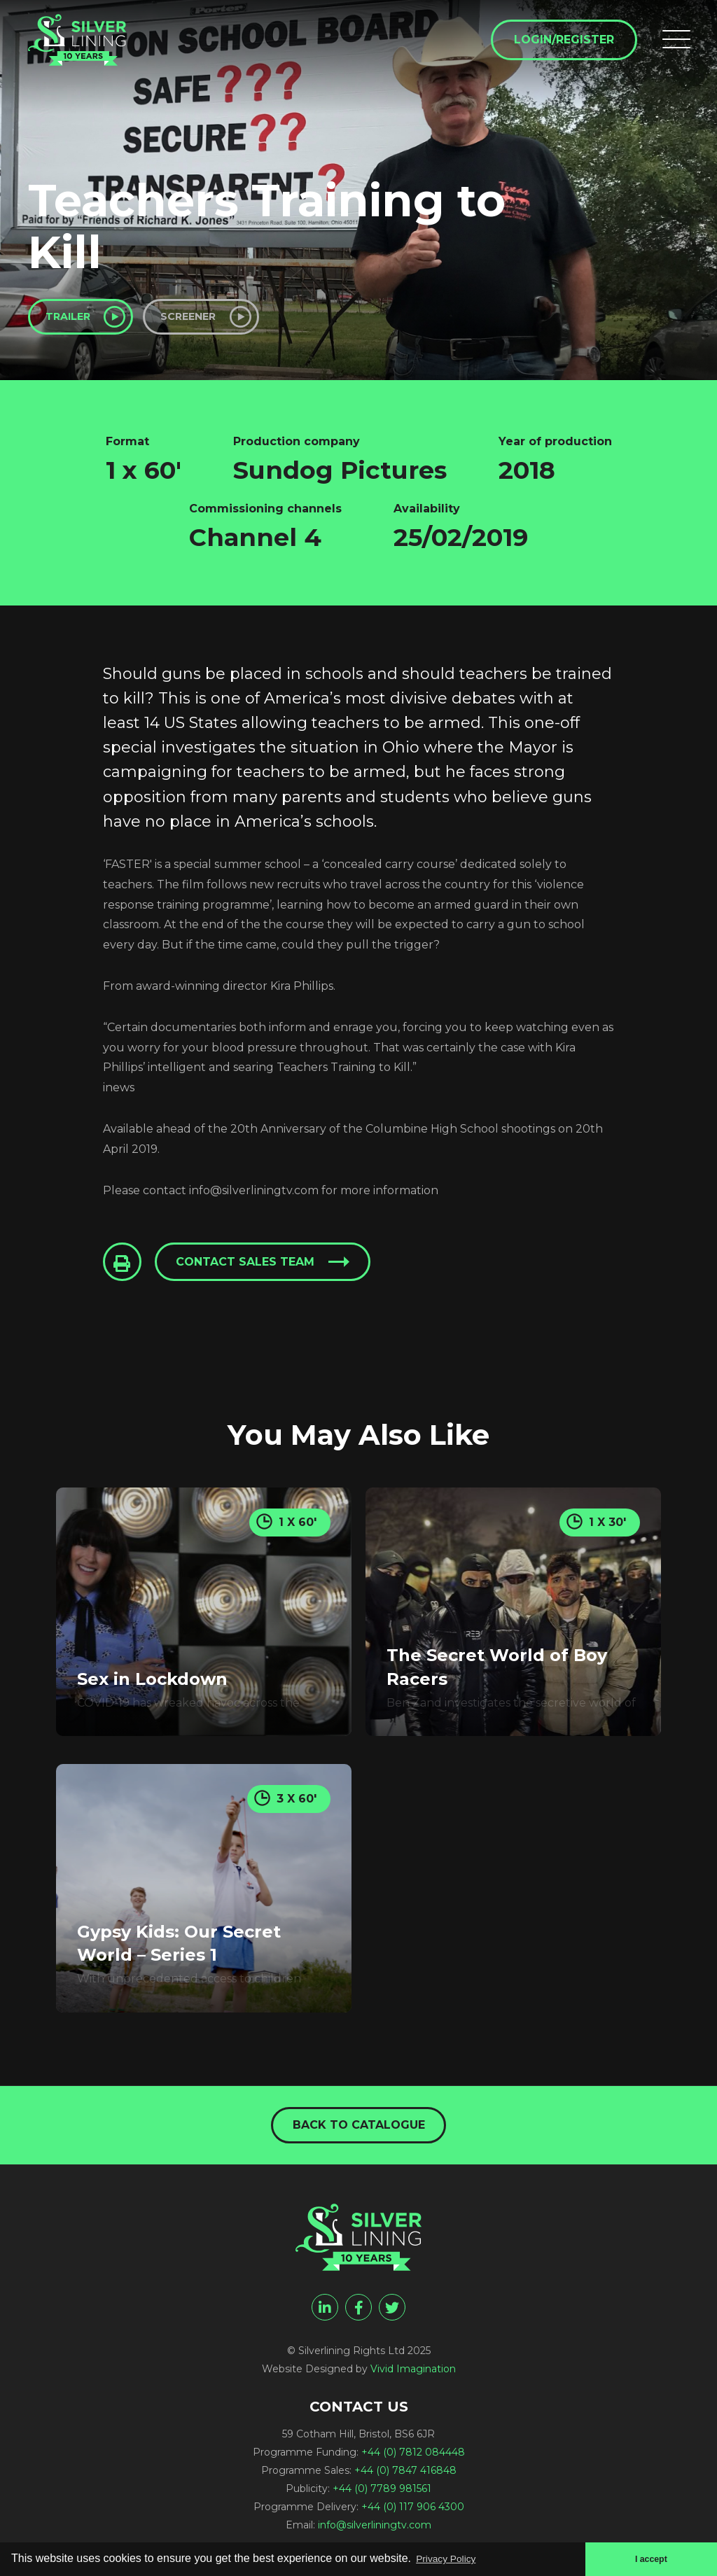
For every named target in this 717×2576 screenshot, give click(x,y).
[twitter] (392, 2314)
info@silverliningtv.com (374, 2532)
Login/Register (560, 43)
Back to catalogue (359, 2129)
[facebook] (358, 2314)
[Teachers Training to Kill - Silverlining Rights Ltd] (91, 50)
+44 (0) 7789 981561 (382, 2495)
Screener (215, 319)
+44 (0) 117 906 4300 (412, 2513)
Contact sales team (250, 1269)
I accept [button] (648, 2557)
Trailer (76, 319)
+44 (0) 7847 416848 (405, 2477)
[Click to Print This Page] (124, 1269)
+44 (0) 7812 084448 (413, 2459)
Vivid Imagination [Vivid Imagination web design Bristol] (413, 2376)
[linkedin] (325, 2314)
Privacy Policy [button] (452, 2557)
